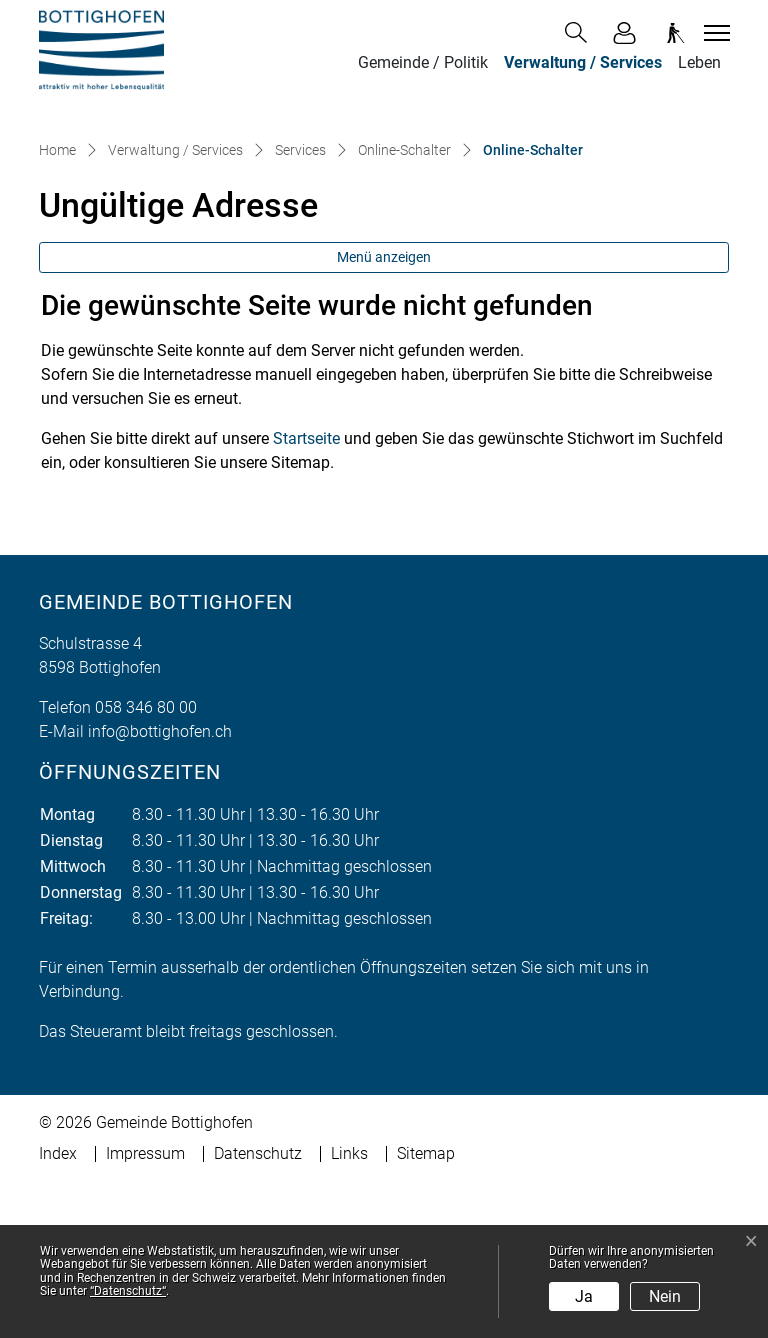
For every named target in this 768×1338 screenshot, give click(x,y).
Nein (665, 1296)
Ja (584, 1296)
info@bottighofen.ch (160, 887)
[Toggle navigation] (714, 33)
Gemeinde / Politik (423, 62)
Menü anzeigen (384, 413)
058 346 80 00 (146, 863)
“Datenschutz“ (128, 1291)
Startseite (306, 594)
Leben (699, 62)
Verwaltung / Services (583, 62)
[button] (580, 32)
